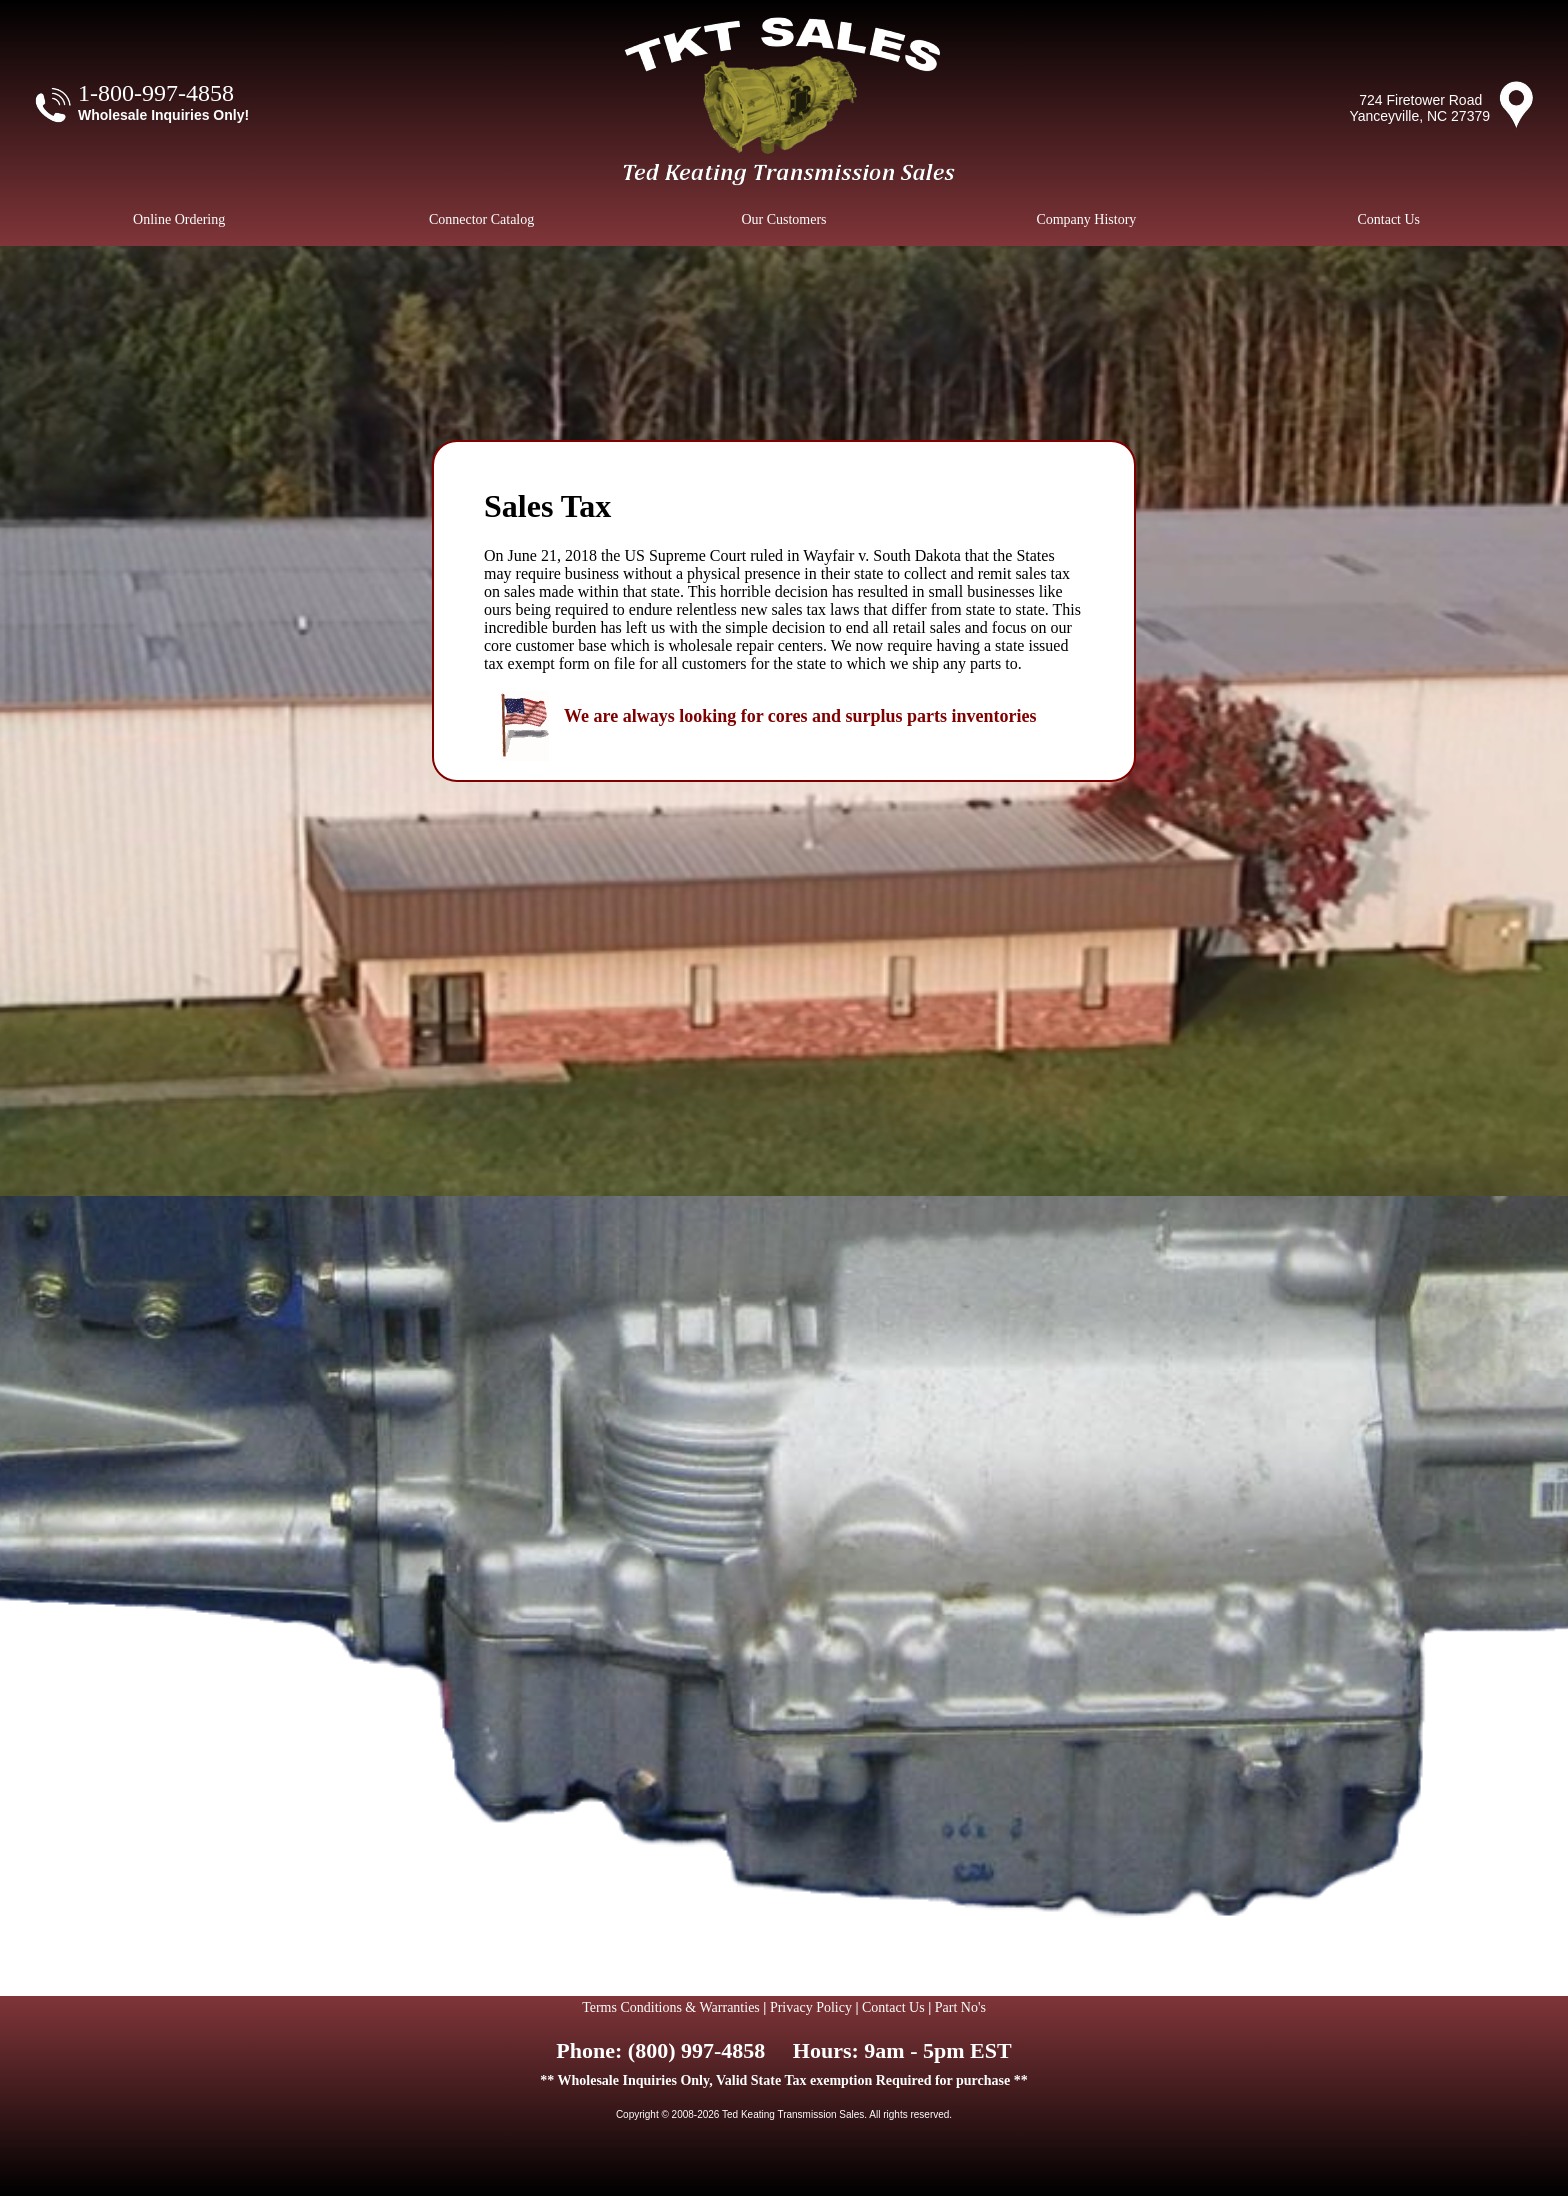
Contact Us (1388, 219)
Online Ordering (179, 219)
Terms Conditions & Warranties (671, 2007)
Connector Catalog (481, 219)
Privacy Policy (811, 2007)
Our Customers (783, 219)
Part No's (960, 2007)
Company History (1086, 219)
